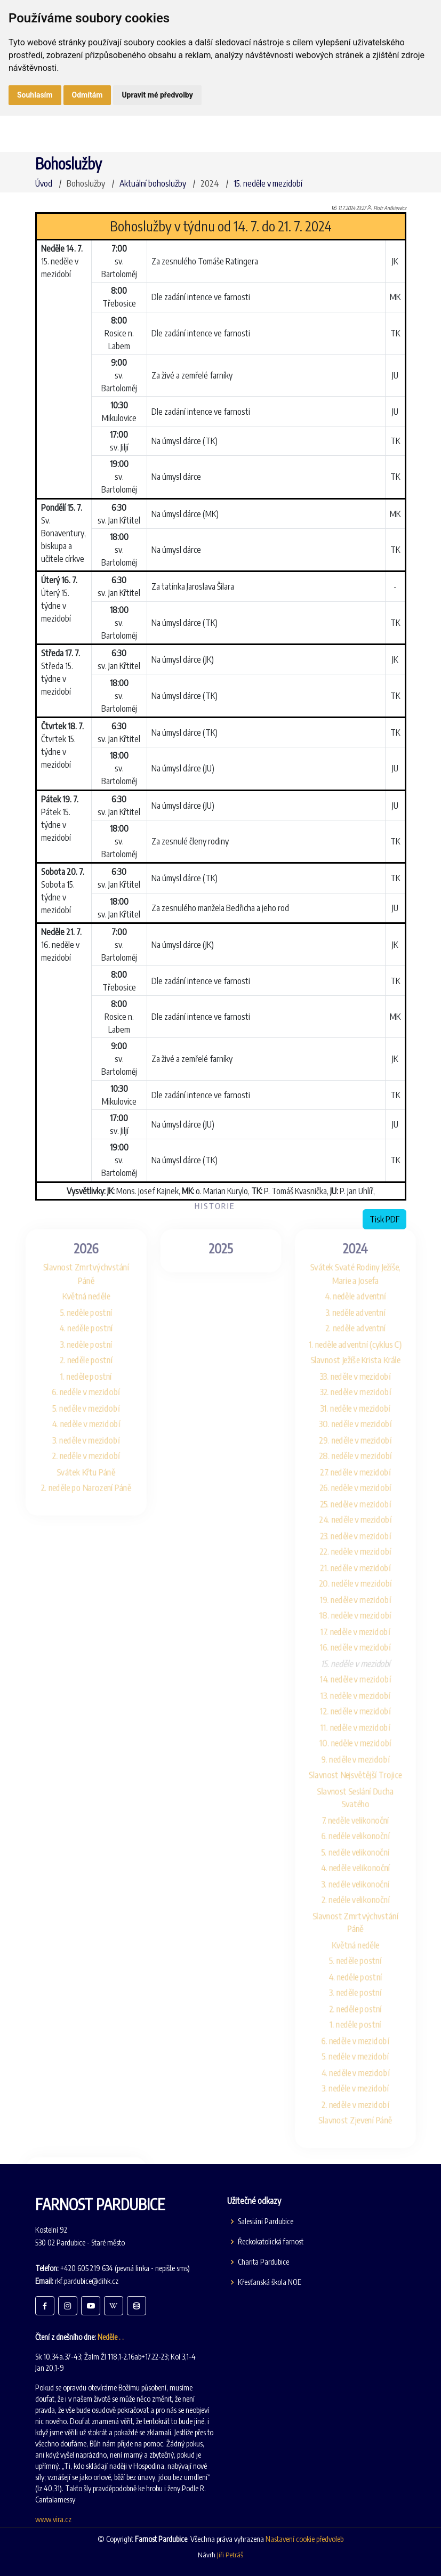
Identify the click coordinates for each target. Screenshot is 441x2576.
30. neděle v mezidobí (366, 1400)
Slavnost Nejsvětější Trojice (366, 1780)
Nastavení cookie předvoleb (304, 2538)
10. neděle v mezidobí (366, 1746)
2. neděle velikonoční (366, 1915)
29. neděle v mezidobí (366, 1418)
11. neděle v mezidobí (366, 1729)
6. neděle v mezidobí (74, 1366)
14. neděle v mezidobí (366, 1677)
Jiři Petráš (230, 2554)
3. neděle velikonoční (366, 1898)
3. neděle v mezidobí (74, 1418)
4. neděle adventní (366, 1262)
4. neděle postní (74, 1297)
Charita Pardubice (263, 2262)
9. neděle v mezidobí (366, 1763)
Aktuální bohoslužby (152, 183)
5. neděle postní (74, 1280)
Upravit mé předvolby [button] (157, 95)
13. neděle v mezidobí (366, 1694)
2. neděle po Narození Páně (75, 1470)
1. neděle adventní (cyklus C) (366, 1314)
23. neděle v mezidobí (366, 1521)
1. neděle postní (75, 1349)
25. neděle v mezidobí (366, 1487)
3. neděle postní (74, 1314)
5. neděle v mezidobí (74, 1383)
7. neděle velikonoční (366, 1829)
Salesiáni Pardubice (265, 2221)
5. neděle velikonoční (366, 1864)
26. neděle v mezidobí (366, 1470)
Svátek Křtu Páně (75, 1452)
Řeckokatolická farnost (270, 2241)
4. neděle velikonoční (366, 1881)
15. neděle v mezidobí (268, 183)
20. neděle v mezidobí (366, 1573)
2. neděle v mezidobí (74, 1435)
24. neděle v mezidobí (366, 1504)
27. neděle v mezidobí (366, 1452)
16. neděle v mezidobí (366, 1642)
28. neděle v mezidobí (366, 1435)
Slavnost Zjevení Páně (366, 2154)
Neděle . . (111, 2336)
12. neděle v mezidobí (366, 1711)
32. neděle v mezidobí (366, 1366)
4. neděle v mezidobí (75, 1400)
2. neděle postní (74, 1332)
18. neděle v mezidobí (366, 1608)
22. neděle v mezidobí (366, 1538)
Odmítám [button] (87, 95)
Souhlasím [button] (35, 95)
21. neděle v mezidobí (366, 1556)
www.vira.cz (53, 2519)
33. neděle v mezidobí (366, 1349)
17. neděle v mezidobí (366, 1625)
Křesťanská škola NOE (269, 2282)
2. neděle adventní (365, 1297)
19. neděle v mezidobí (366, 1591)
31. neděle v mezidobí (366, 1383)
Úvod (43, 183)
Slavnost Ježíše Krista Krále (366, 1332)
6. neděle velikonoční (366, 1846)
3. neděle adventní (366, 1280)
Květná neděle (75, 1262)
